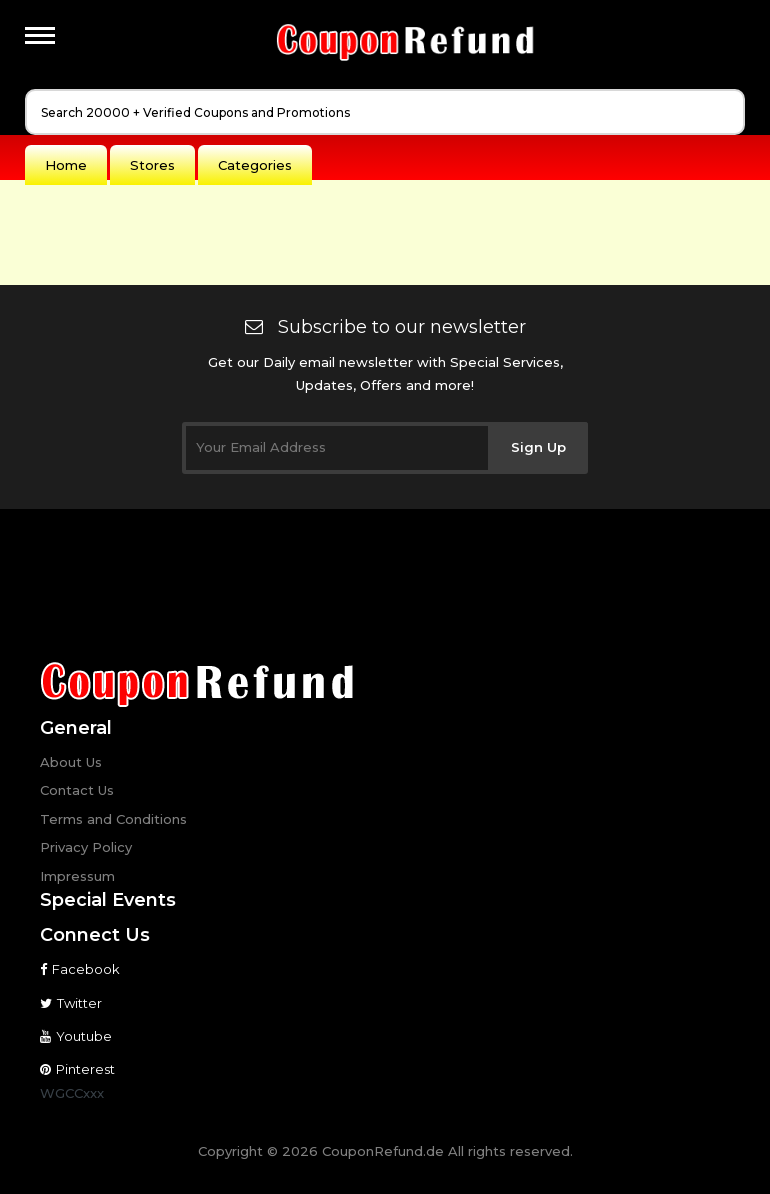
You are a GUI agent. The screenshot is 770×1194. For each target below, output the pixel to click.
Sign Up (538, 447)
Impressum (77, 876)
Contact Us (77, 790)
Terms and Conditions (113, 819)
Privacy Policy (86, 847)
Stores (152, 165)
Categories (255, 165)
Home (66, 165)
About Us (71, 762)
